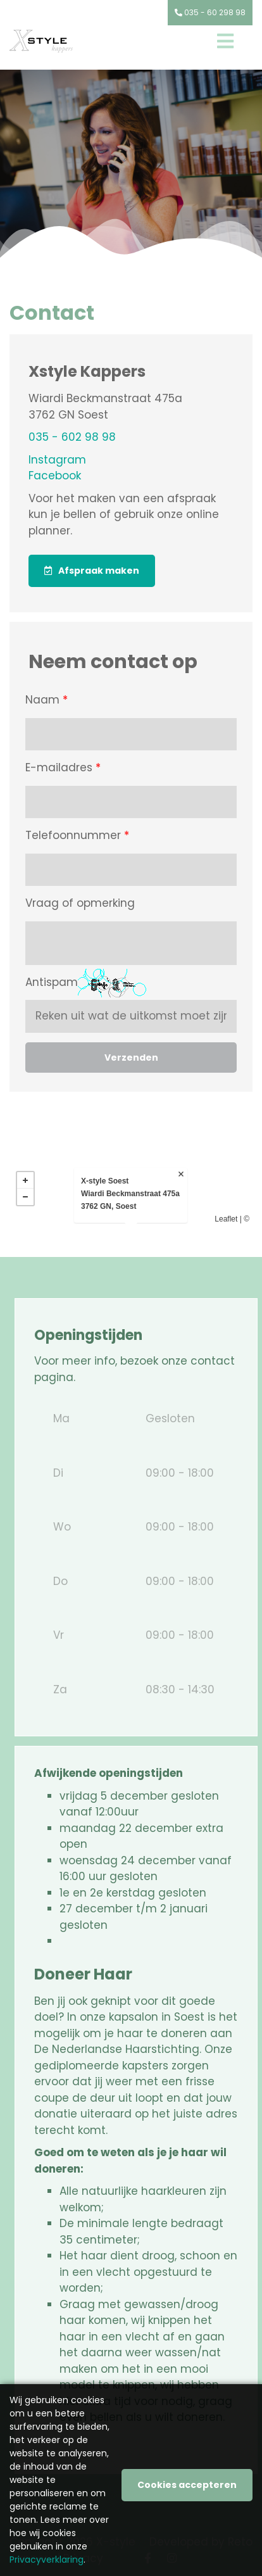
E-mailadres (63, 768)
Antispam (51, 982)
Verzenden (131, 1057)
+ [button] (25, 1180)
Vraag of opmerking (80, 903)
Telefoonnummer (77, 836)
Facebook (54, 475)
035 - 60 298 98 (210, 12)
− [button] (25, 1197)
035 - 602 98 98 (72, 437)
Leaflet (226, 1219)
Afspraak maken (98, 570)
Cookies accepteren (187, 2484)
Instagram (57, 459)
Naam (46, 700)
